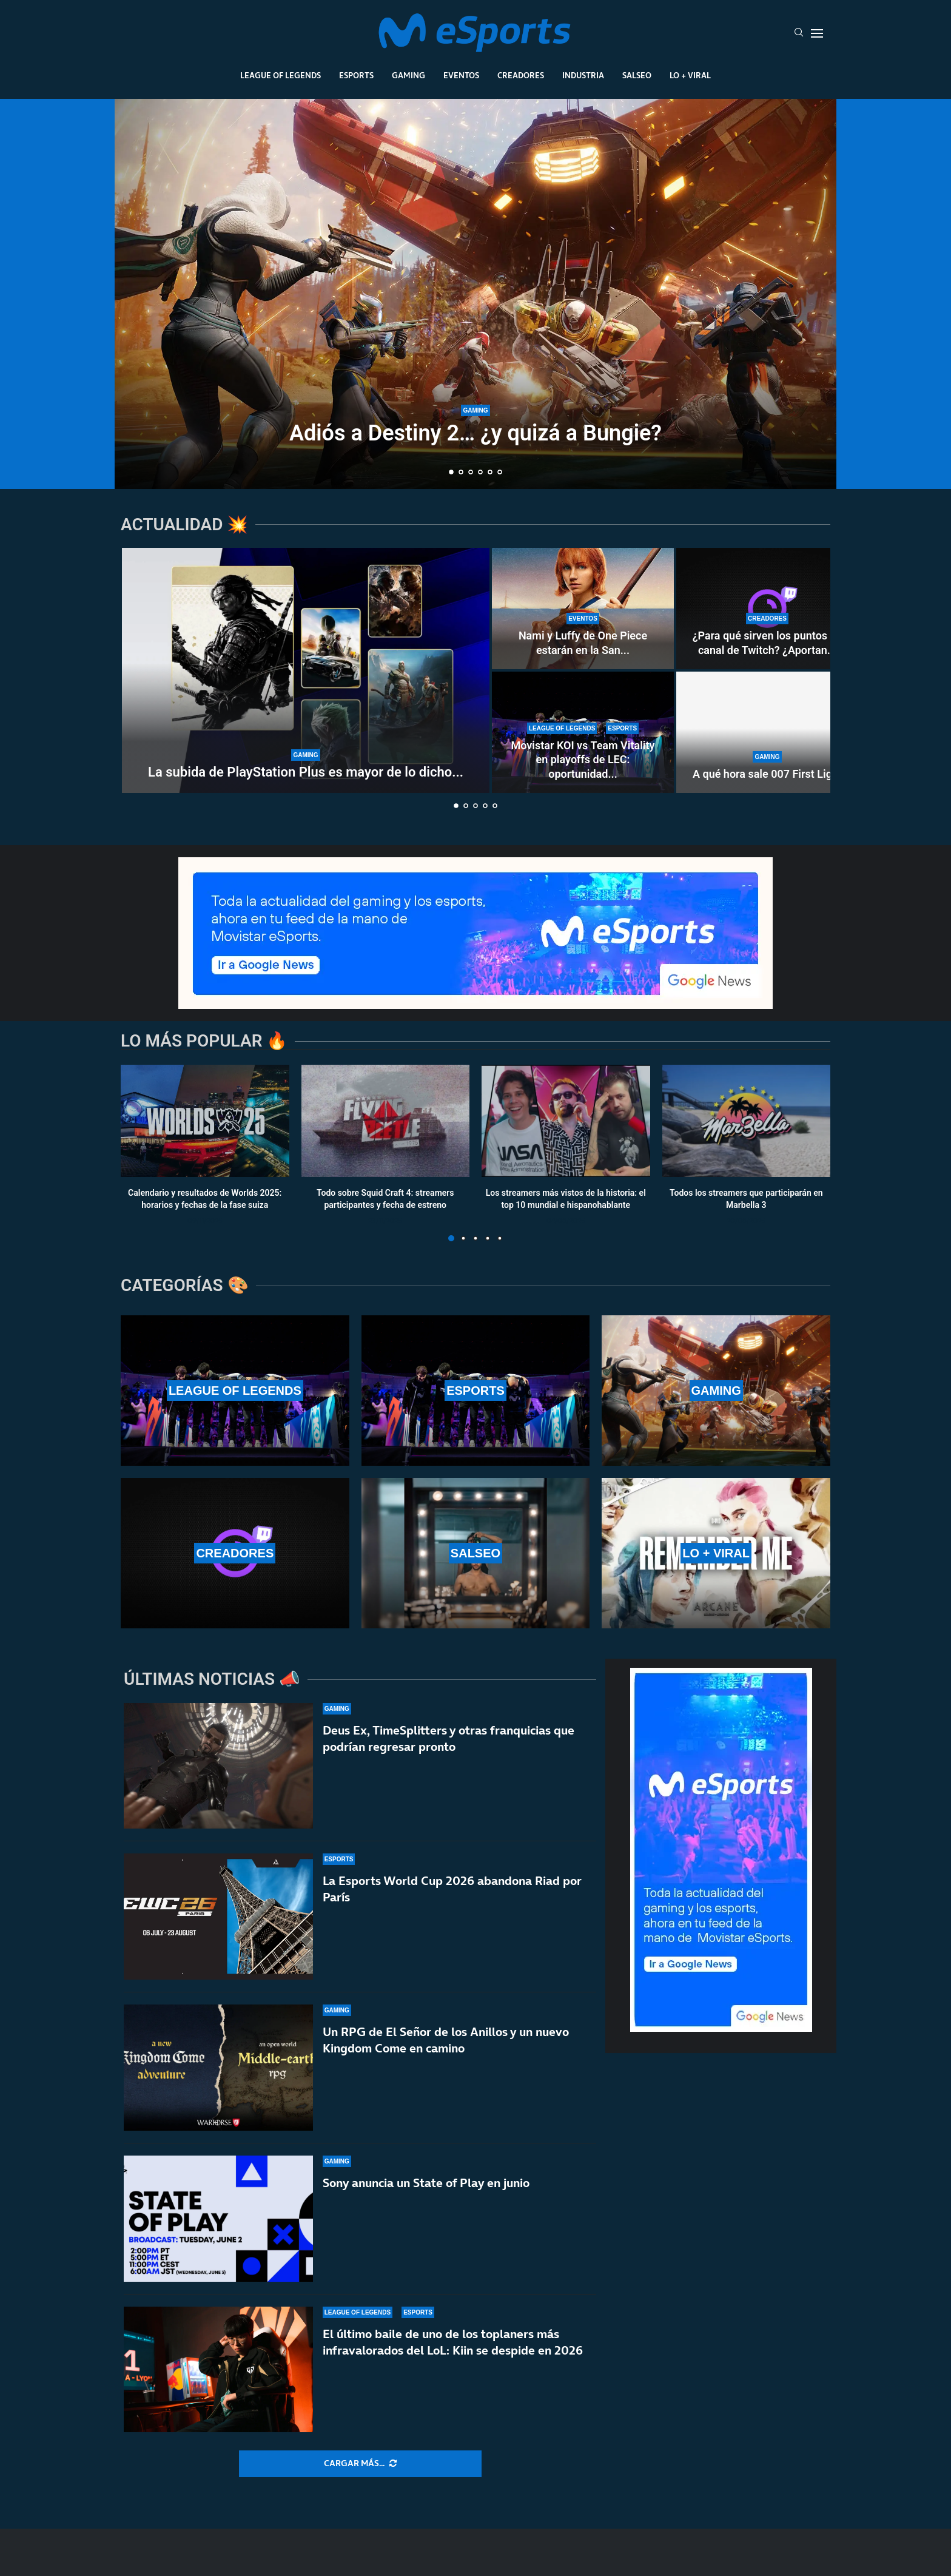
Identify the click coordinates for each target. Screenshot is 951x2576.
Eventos (461, 75)
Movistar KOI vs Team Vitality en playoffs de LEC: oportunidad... (582, 759)
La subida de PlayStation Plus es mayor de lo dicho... (305, 772)
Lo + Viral (690, 75)
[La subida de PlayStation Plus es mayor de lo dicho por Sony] (305, 670)
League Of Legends (280, 75)
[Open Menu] (817, 33)
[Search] (799, 33)
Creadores (520, 75)
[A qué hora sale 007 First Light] (767, 732)
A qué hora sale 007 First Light (767, 773)
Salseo (636, 75)
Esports (356, 75)
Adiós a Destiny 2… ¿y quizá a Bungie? (475, 433)
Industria (583, 75)
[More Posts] (360, 2463)
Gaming (408, 75)
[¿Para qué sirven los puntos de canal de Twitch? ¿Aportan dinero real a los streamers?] (767, 608)
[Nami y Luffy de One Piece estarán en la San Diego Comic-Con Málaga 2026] (583, 608)
